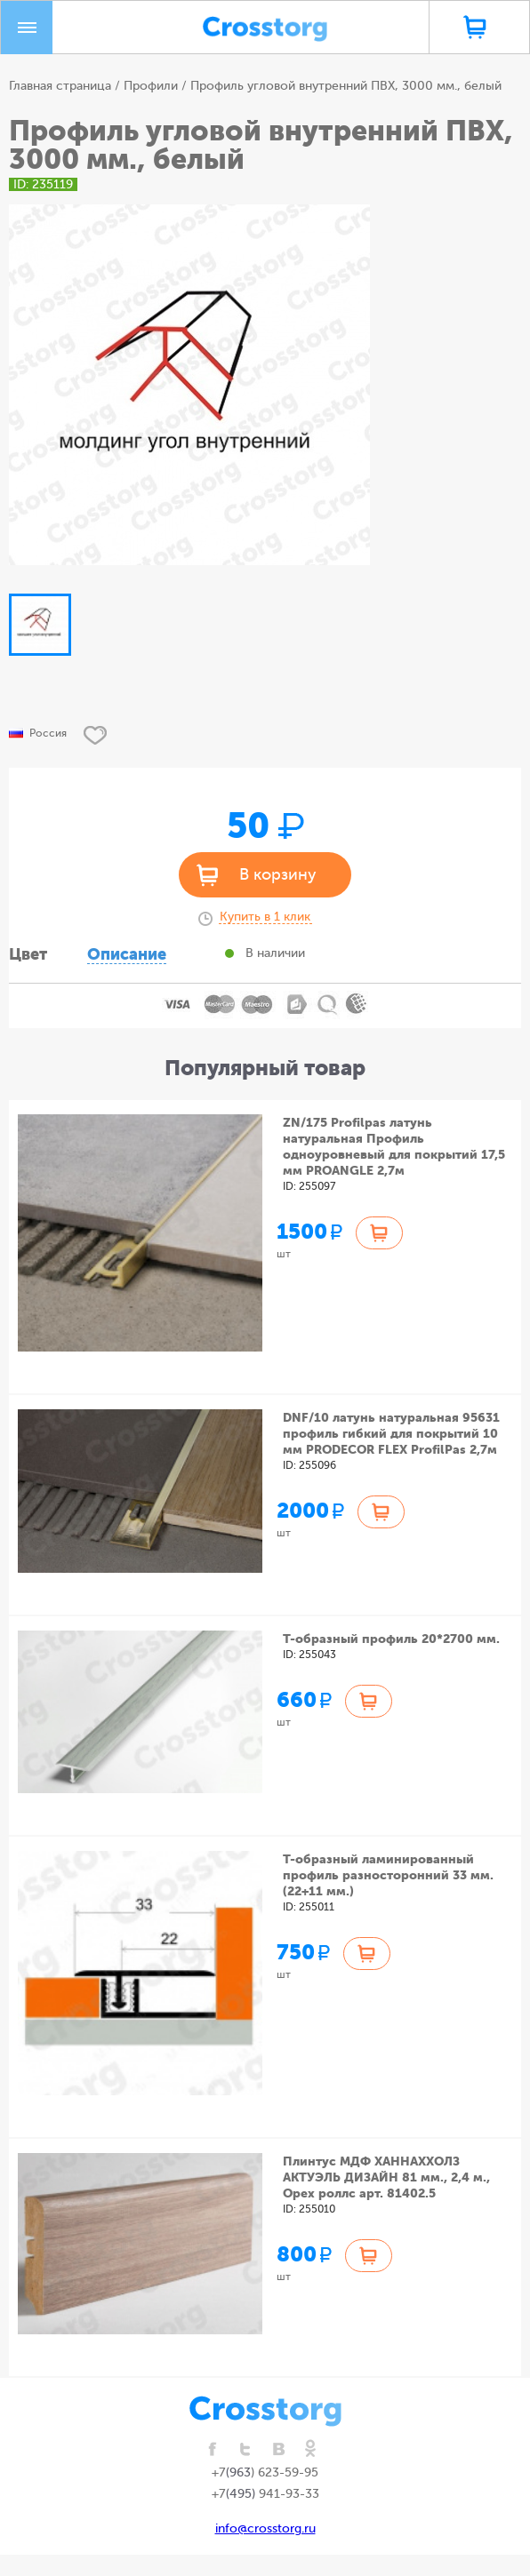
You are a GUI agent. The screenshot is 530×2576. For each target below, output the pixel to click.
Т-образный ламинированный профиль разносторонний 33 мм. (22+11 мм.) (388, 1875)
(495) (242, 2493)
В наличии (275, 953)
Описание (126, 954)
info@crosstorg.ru (265, 2528)
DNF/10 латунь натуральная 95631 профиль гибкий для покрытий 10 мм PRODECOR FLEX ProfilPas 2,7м (391, 1433)
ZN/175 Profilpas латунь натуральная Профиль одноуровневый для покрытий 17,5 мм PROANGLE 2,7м (394, 1146)
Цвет (28, 954)
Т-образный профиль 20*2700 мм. (391, 1638)
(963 (238, 2472)
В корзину (278, 874)
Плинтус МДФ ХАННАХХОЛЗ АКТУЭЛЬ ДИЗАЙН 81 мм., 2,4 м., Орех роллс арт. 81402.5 (386, 2177)
